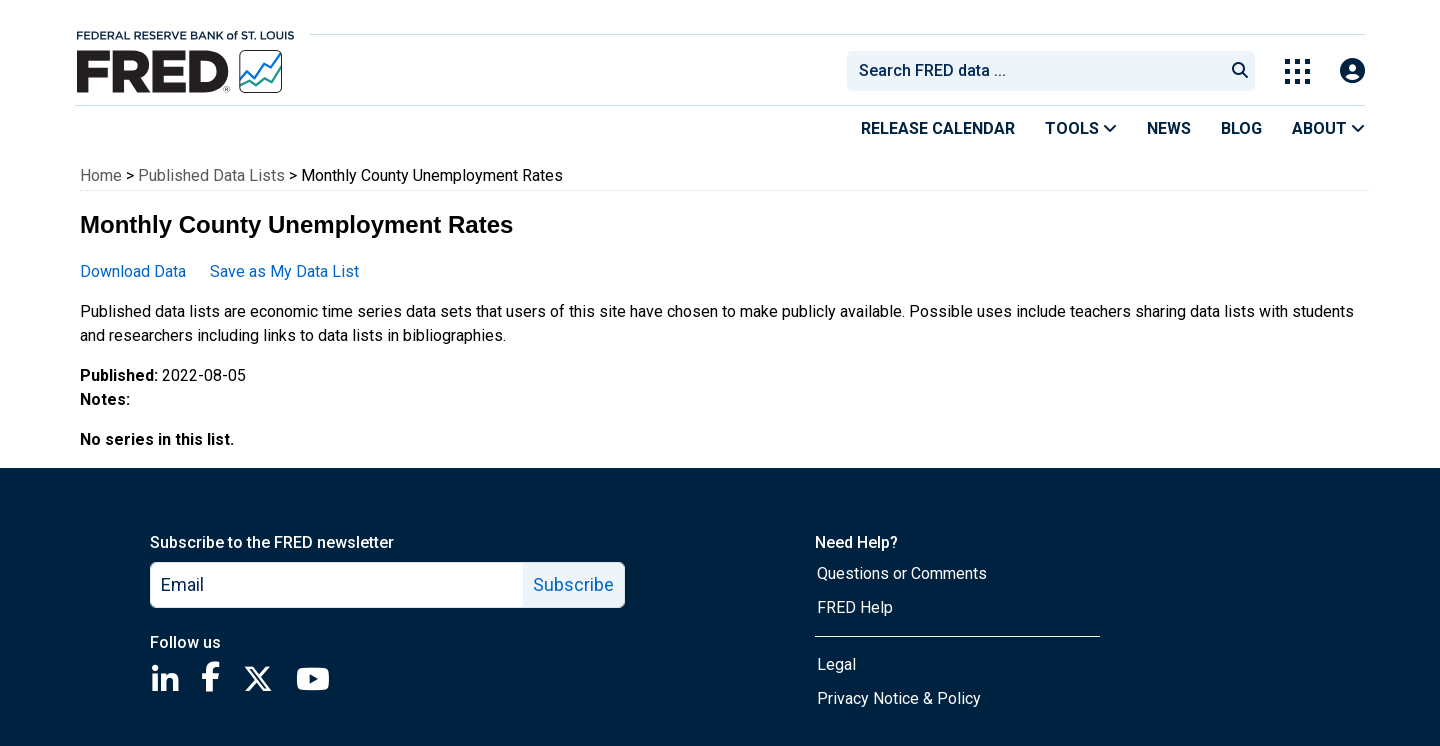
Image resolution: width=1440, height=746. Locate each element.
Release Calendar (938, 128)
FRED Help (855, 607)
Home (101, 175)
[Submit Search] (1240, 71)
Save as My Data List (284, 271)
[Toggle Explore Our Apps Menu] (1297, 71)
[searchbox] (1039, 71)
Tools (1081, 128)
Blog (1241, 128)
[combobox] (1034, 71)
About (1328, 128)
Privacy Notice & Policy (899, 698)
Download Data (133, 271)
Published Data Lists (211, 175)
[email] (337, 585)
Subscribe (573, 584)
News (1169, 128)
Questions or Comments (902, 573)
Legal (836, 664)
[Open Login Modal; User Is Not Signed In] (1352, 71)
